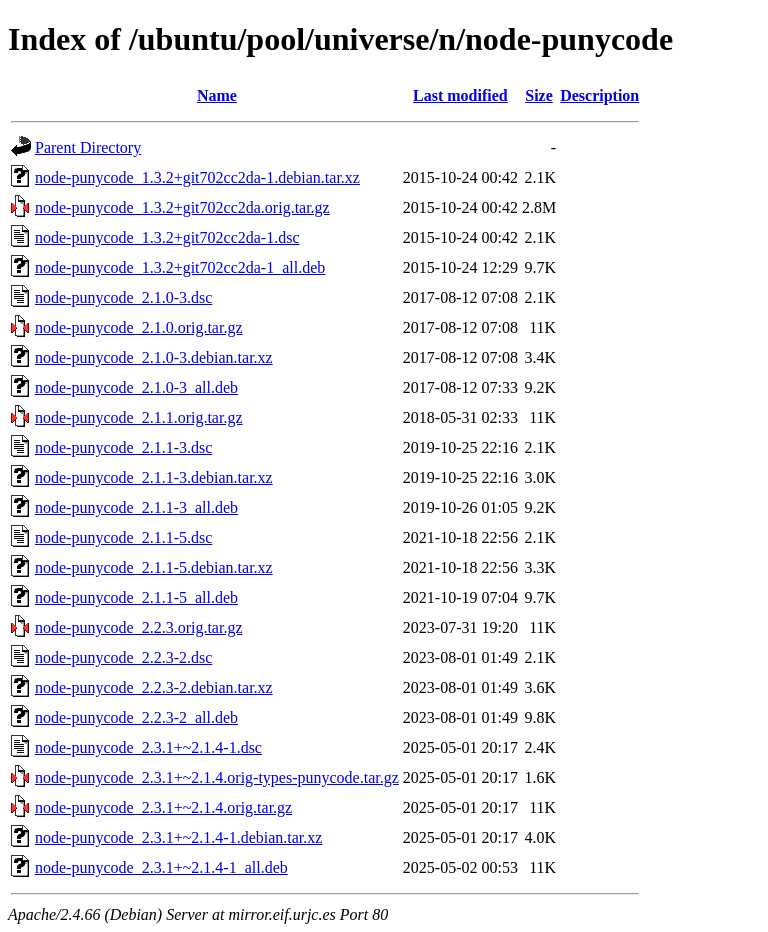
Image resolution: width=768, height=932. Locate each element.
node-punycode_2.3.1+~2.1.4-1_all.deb (161, 867)
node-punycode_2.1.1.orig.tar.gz (139, 417)
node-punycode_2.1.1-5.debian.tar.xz (154, 567)
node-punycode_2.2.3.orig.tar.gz (139, 627)
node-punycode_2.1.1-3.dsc (123, 447)
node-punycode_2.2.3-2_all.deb (136, 717)
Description (599, 95)
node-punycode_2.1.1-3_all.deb (136, 507)
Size (539, 95)
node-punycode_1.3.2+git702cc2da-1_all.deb (180, 267)
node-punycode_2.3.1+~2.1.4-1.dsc (148, 747)
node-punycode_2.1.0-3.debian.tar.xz (154, 357)
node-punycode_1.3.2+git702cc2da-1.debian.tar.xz (197, 177)
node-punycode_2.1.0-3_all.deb (136, 387)
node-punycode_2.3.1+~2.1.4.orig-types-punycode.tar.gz (217, 777)
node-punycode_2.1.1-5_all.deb (136, 597)
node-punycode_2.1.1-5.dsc (123, 537)
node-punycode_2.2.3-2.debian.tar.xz (154, 687)
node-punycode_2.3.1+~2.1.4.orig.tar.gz (163, 807)
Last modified (460, 95)
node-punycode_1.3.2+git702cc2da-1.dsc (167, 237)
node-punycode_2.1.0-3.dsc (123, 297)
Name (217, 95)
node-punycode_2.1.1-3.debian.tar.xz (154, 477)
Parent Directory (88, 147)
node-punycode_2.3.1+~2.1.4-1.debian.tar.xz (178, 837)
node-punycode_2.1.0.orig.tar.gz (139, 327)
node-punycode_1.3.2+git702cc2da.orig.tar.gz (182, 207)
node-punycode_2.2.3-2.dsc (123, 657)
